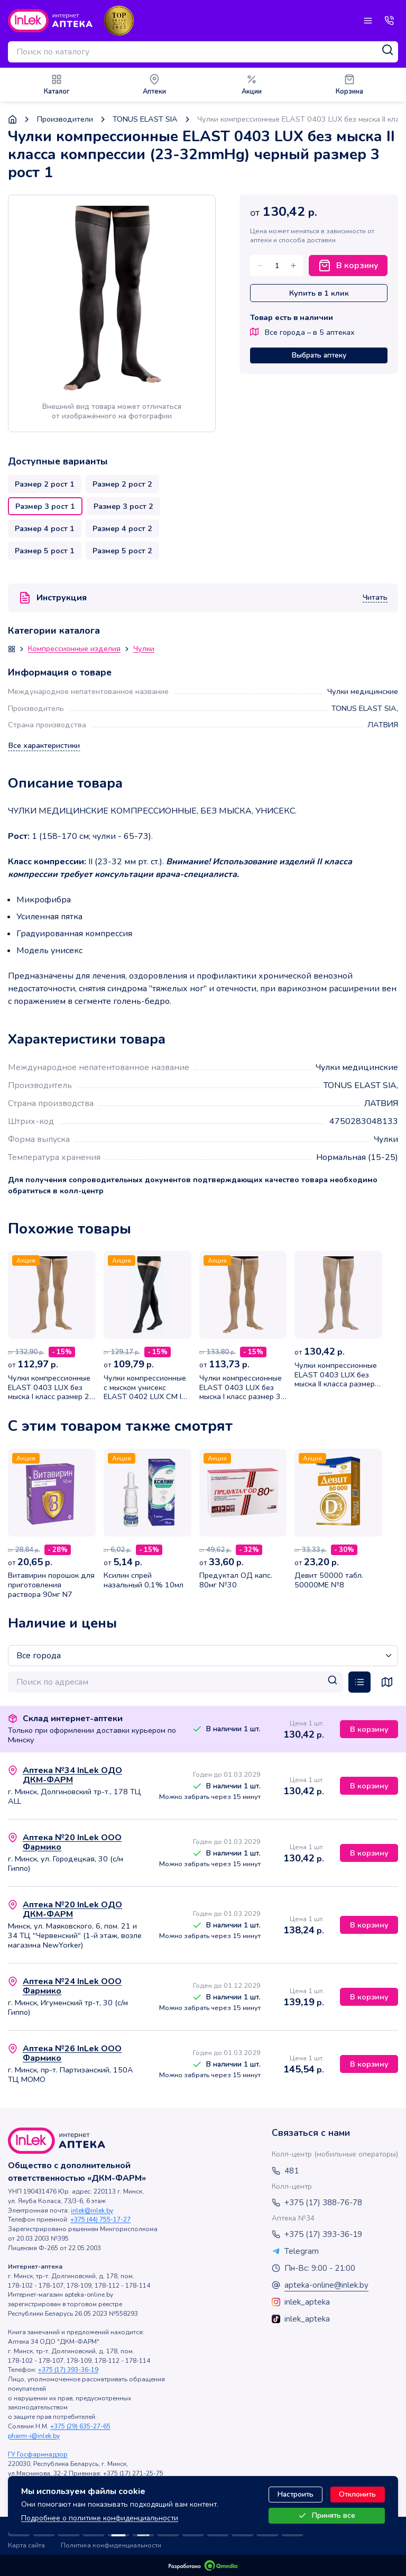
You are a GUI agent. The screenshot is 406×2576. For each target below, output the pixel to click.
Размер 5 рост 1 (45, 550)
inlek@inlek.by (92, 2210)
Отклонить (357, 2494)
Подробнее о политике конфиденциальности (99, 2518)
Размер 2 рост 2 (122, 484)
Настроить (295, 2494)
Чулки (143, 649)
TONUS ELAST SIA (145, 119)
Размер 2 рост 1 (45, 484)
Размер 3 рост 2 (123, 506)
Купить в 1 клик (319, 293)
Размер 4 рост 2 (122, 528)
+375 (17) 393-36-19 (68, 2369)
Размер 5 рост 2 (122, 550)
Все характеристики (44, 746)
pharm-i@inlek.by (34, 2436)
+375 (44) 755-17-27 (100, 2219)
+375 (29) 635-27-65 (80, 2426)
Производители (65, 119)
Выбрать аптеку (319, 355)
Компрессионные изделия (74, 649)
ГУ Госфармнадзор (38, 2454)
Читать (375, 597)
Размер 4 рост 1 (45, 528)
